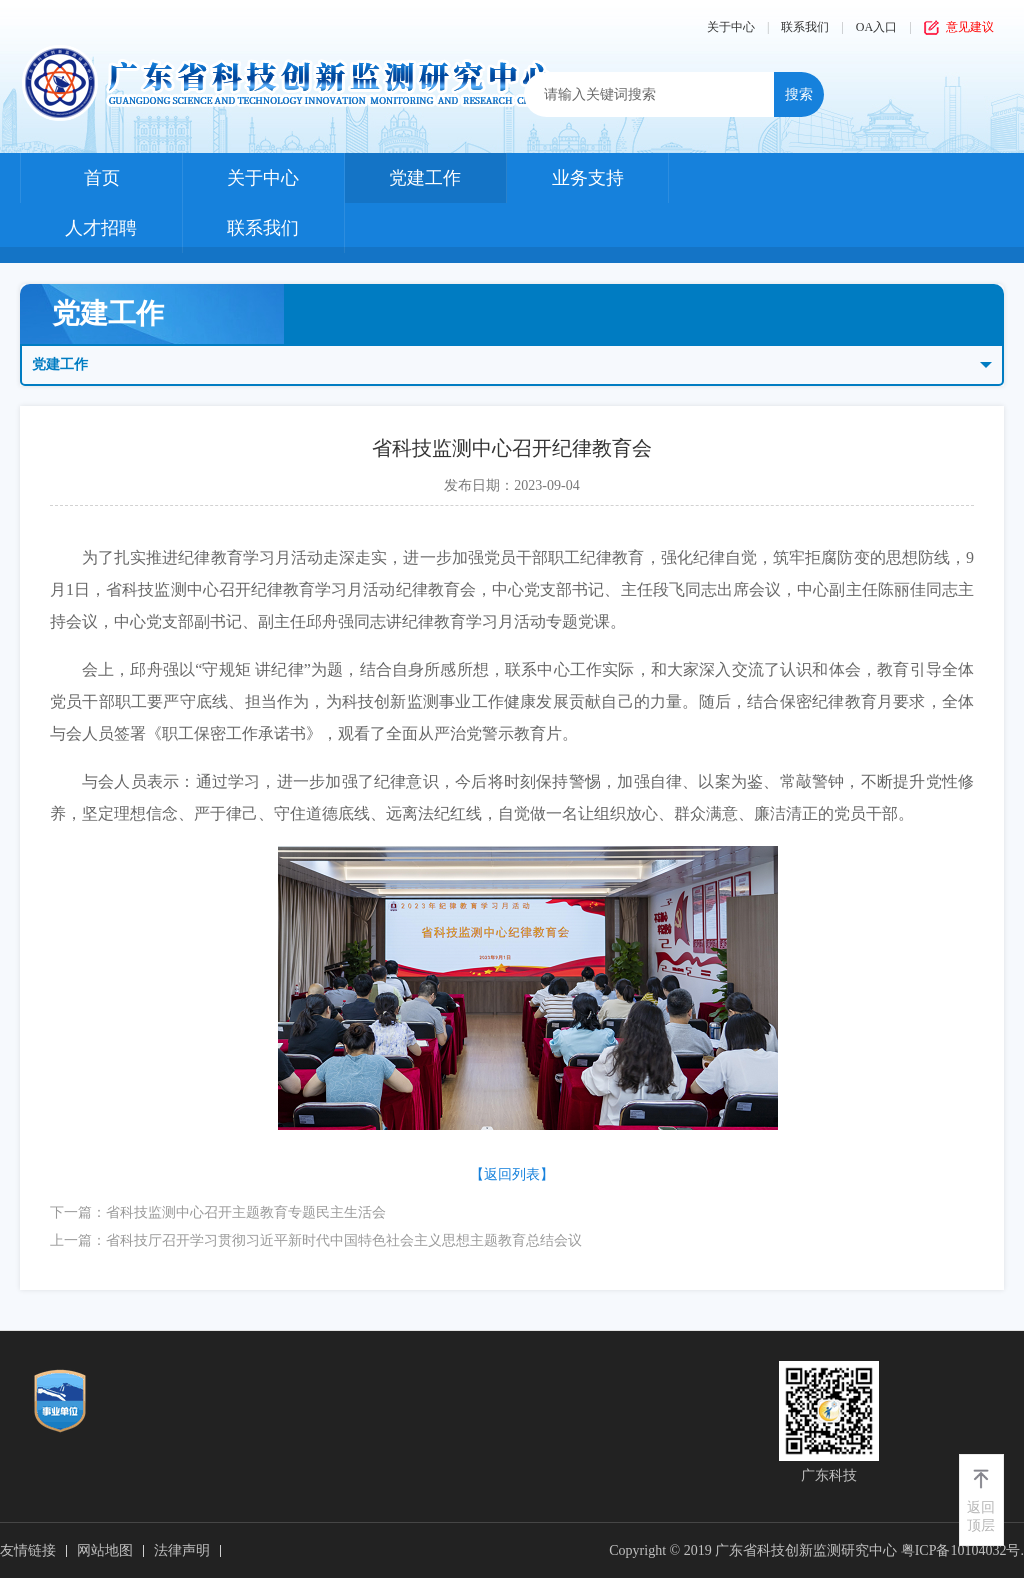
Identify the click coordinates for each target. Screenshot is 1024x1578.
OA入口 (876, 27)
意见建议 (970, 27)
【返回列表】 (512, 1174)
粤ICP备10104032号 (961, 1550)
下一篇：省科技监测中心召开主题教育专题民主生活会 (218, 1212)
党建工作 (425, 178)
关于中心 (731, 27)
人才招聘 (101, 228)
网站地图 (105, 1550)
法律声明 (182, 1550)
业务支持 (588, 178)
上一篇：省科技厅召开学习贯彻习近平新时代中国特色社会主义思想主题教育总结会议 (316, 1240)
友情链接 (28, 1550)
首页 (102, 178)
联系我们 (805, 27)
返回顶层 (981, 1516)
